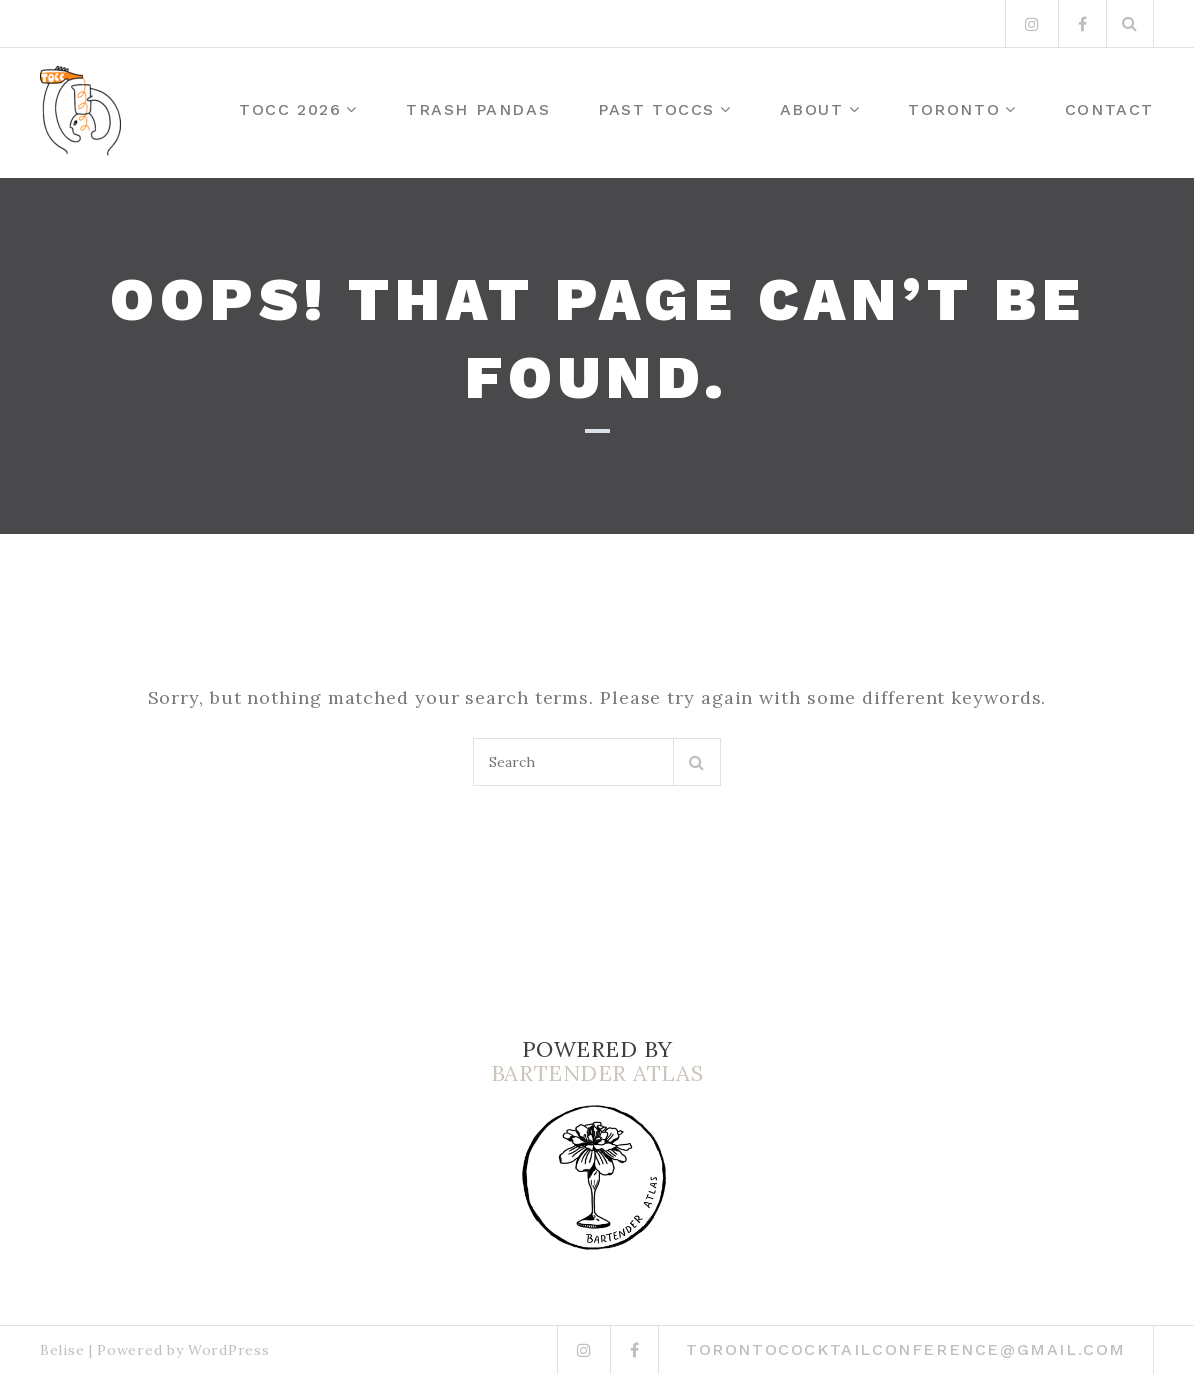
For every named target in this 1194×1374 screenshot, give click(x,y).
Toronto (954, 109)
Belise (62, 1350)
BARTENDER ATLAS (597, 1073)
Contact (1109, 109)
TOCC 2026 (290, 109)
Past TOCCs (656, 109)
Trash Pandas (478, 109)
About (812, 109)
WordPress (228, 1350)
